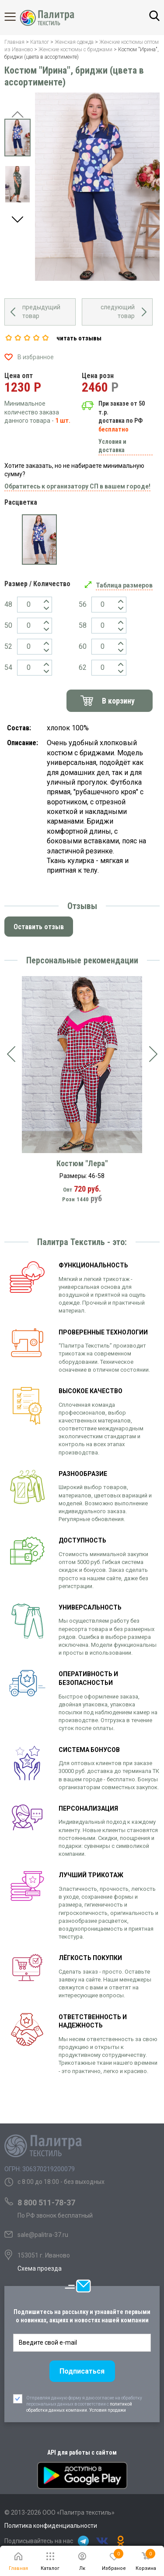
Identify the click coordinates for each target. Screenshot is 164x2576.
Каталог (17, 16)
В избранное (35, 357)
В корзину (118, 700)
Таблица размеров (124, 585)
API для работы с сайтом (82, 2452)
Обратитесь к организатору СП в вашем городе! (77, 486)
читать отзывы (78, 338)
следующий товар (118, 311)
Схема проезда (39, 2268)
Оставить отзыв (39, 927)
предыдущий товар (41, 311)
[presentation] (10, 1054)
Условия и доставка (112, 446)
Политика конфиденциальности (50, 2525)
